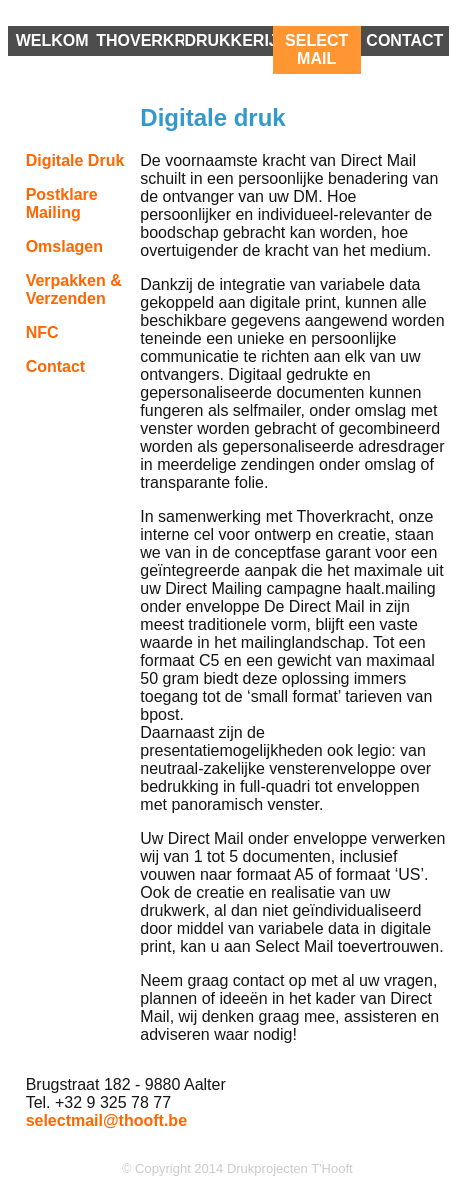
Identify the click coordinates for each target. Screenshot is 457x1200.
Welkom (52, 40)
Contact (404, 40)
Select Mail (316, 49)
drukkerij (228, 40)
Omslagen (64, 246)
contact (56, 366)
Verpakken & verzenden (74, 289)
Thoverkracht (140, 40)
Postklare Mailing (62, 203)
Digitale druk (75, 160)
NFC (42, 332)
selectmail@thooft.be (106, 1120)
